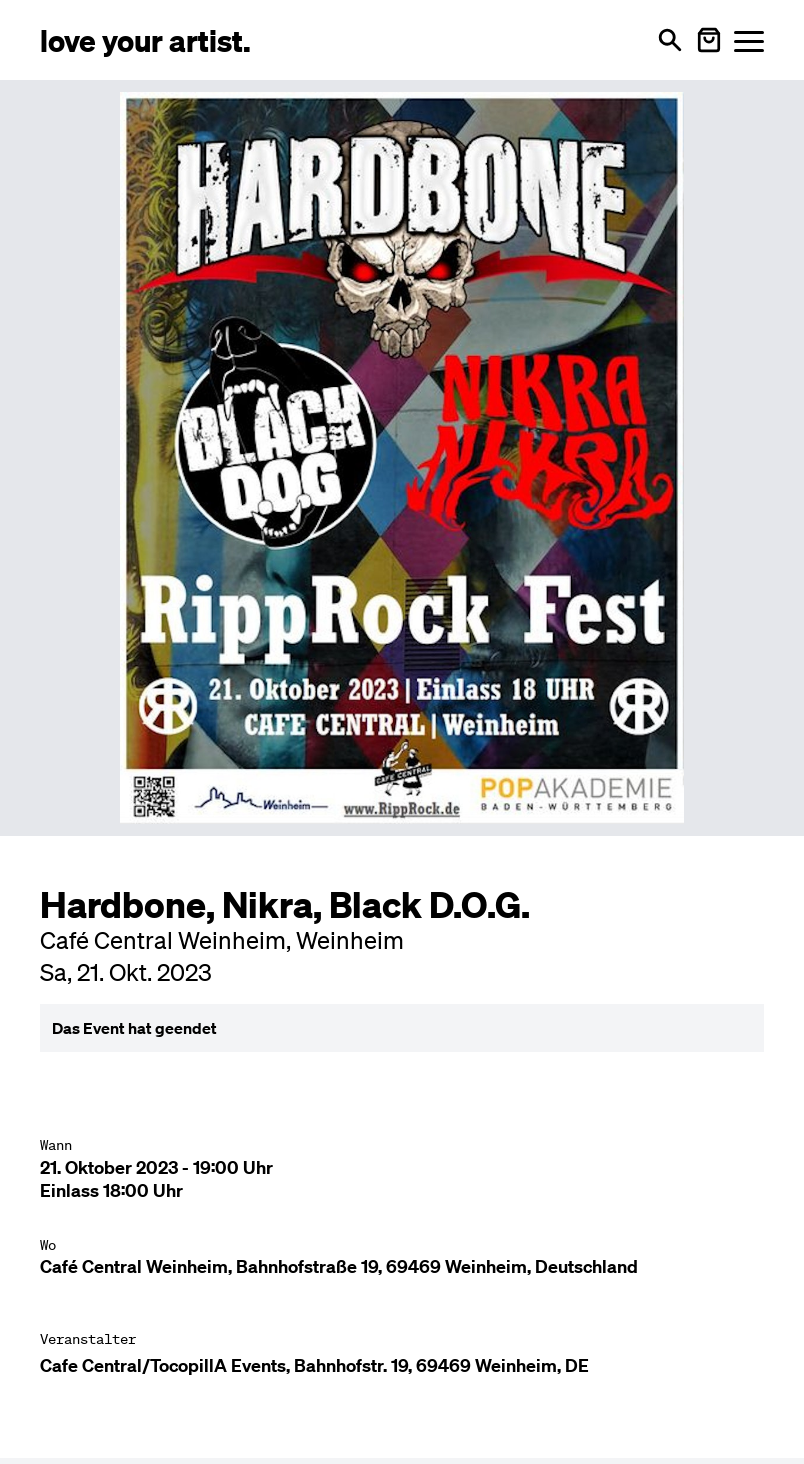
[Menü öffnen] (749, 40)
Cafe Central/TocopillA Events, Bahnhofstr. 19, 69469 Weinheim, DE (314, 1365)
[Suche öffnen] (670, 40)
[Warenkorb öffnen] (709, 40)
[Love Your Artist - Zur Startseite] (145, 39)
